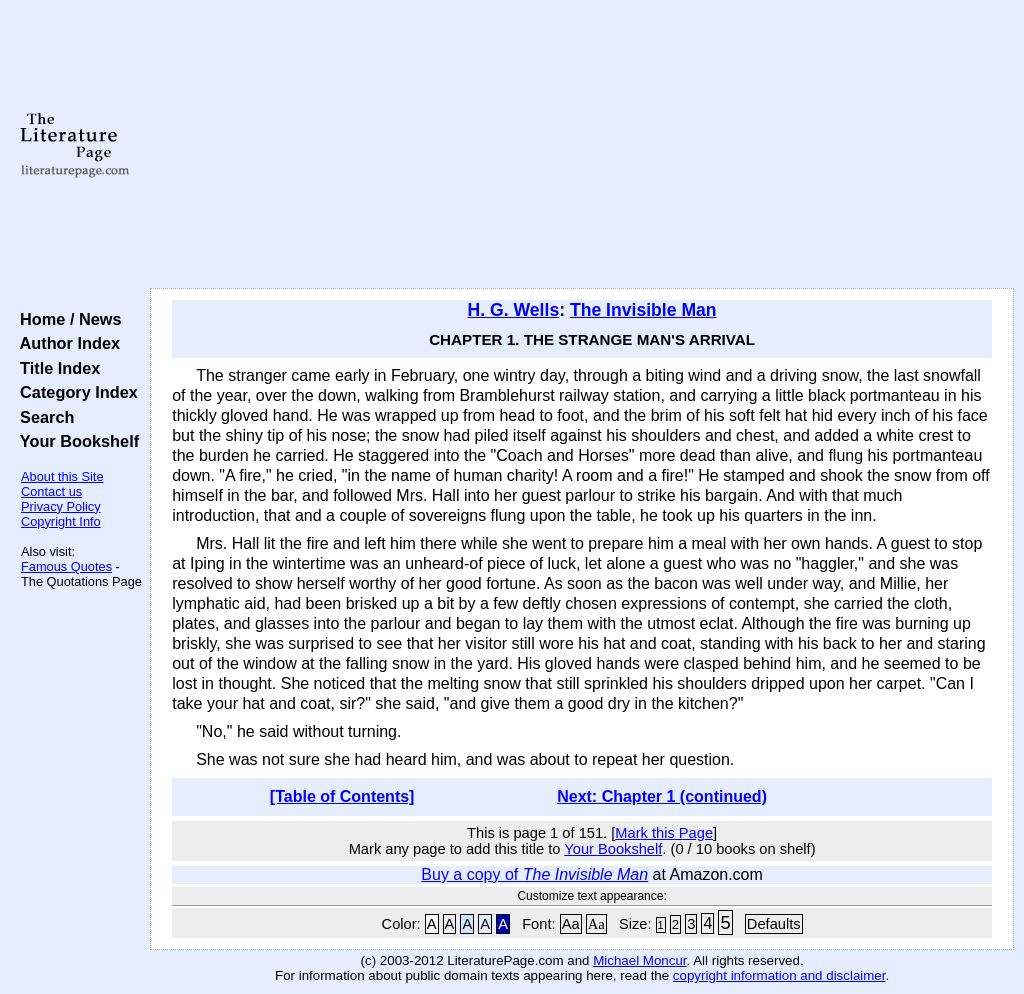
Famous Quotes (66, 566)
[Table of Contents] (342, 796)
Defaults (774, 924)
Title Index (55, 368)
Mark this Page (664, 833)
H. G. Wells (514, 310)
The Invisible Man (643, 310)
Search (42, 417)
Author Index (65, 343)
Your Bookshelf (75, 441)
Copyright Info (61, 521)
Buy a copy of (534, 874)
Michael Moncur (639, 960)
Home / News (66, 319)
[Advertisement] (582, 145)
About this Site (62, 476)
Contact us (51, 491)
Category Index (74, 392)
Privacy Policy (61, 506)
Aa (571, 924)
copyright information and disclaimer (779, 975)
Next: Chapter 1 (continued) (662, 796)
